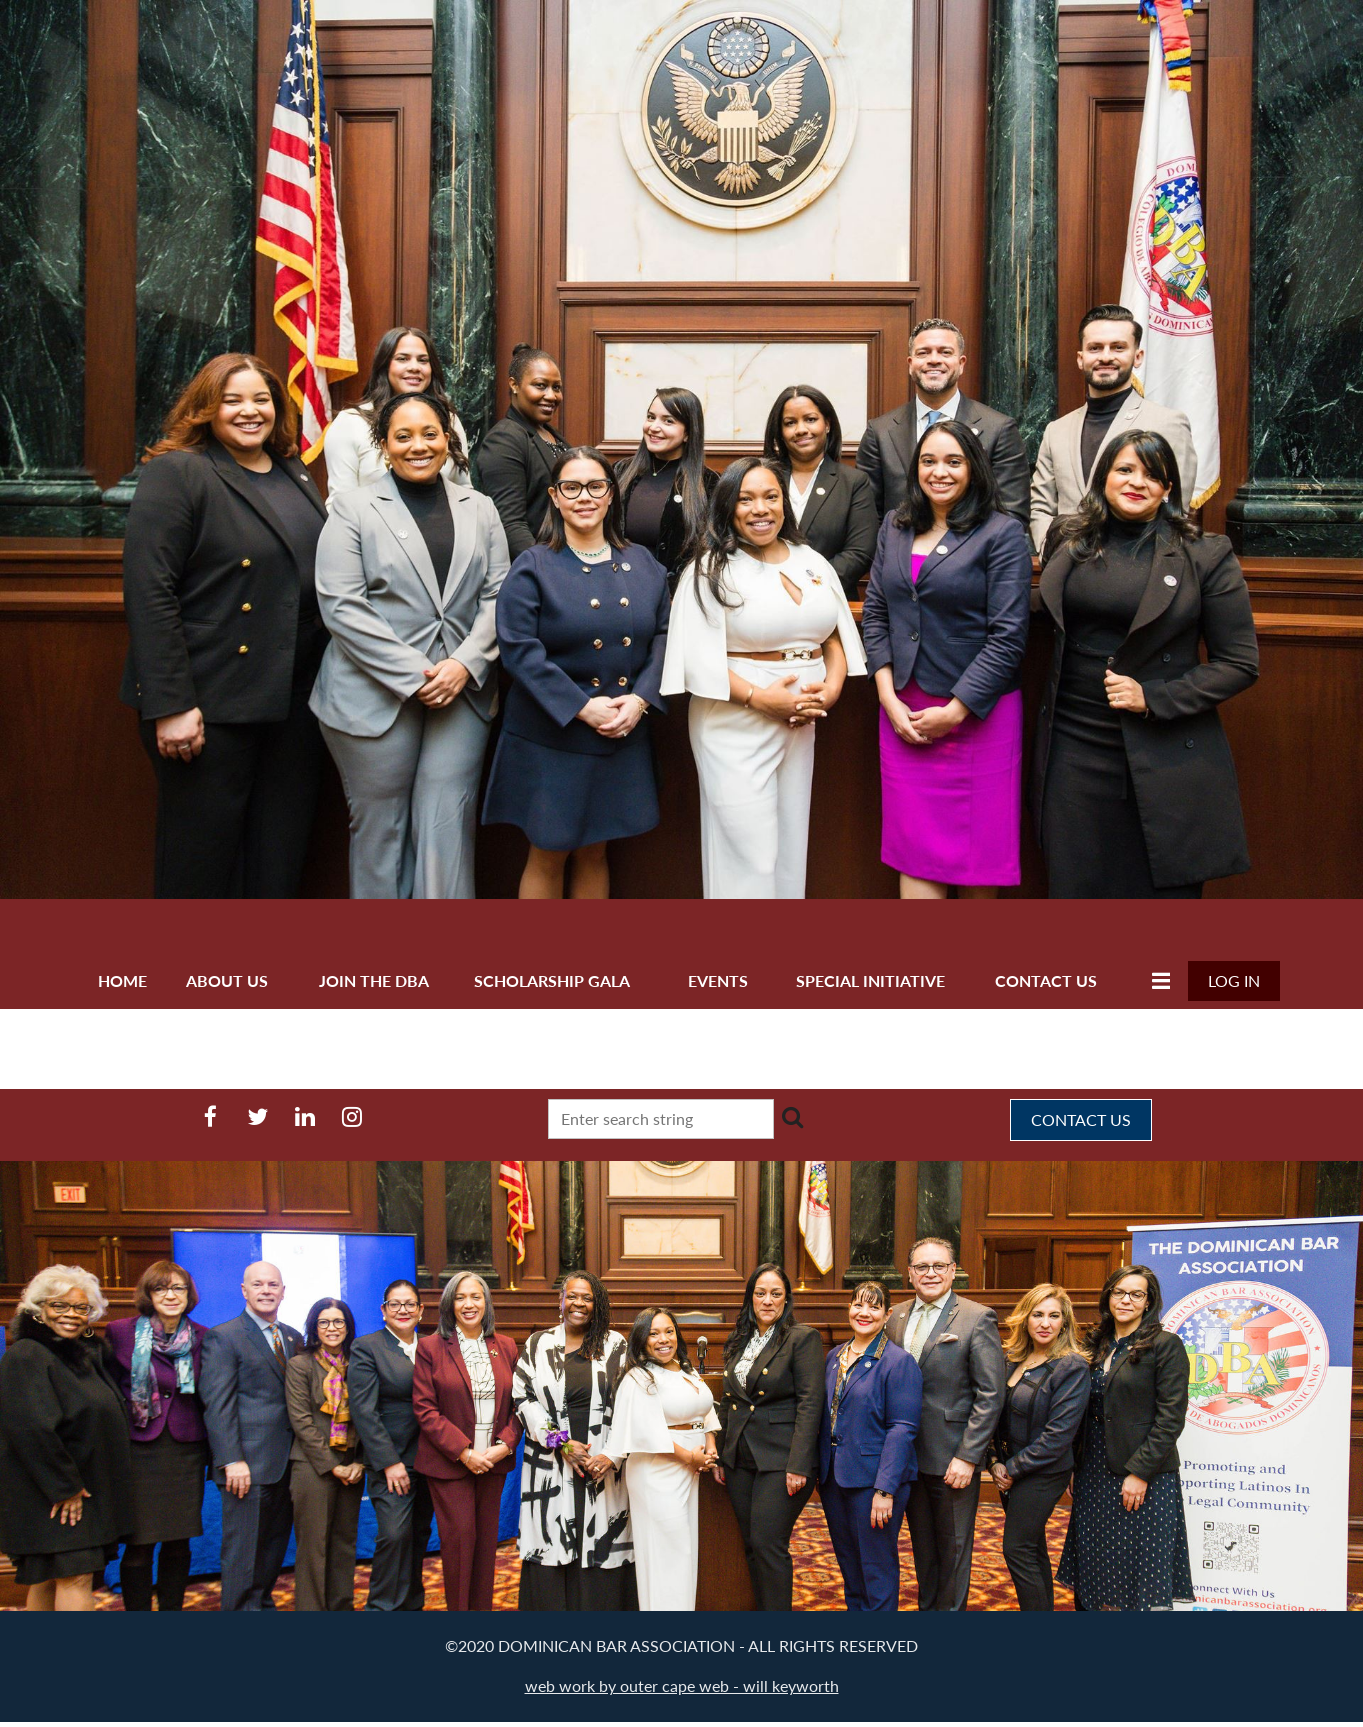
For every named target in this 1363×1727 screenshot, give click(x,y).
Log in (1234, 980)
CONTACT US (1081, 1119)
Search (793, 1117)
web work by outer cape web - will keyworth (682, 1685)
